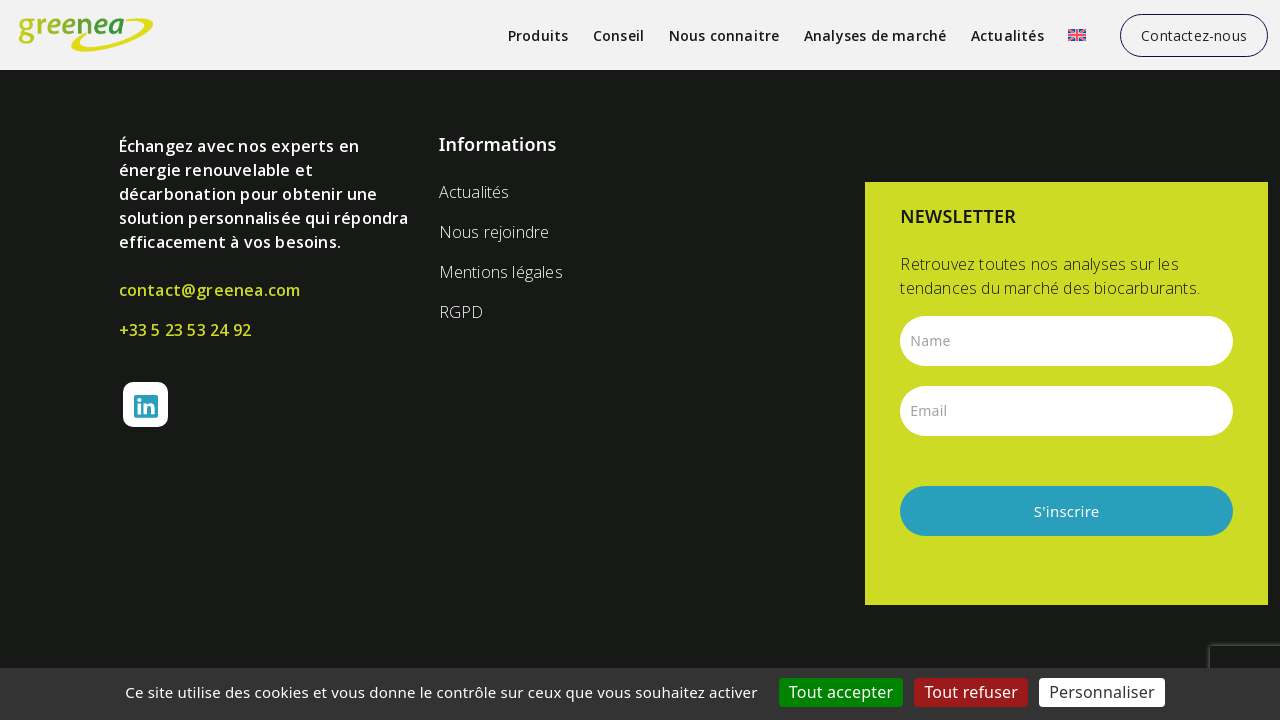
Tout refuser (971, 692)
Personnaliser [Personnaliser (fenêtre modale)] (1102, 692)
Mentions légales (501, 272)
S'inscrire (1067, 511)
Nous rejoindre (494, 232)
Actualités (1007, 35)
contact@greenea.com (210, 290)
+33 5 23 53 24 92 (185, 330)
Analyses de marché (875, 35)
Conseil (618, 35)
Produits (538, 35)
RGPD (461, 312)
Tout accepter (841, 692)
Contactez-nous (1194, 35)
